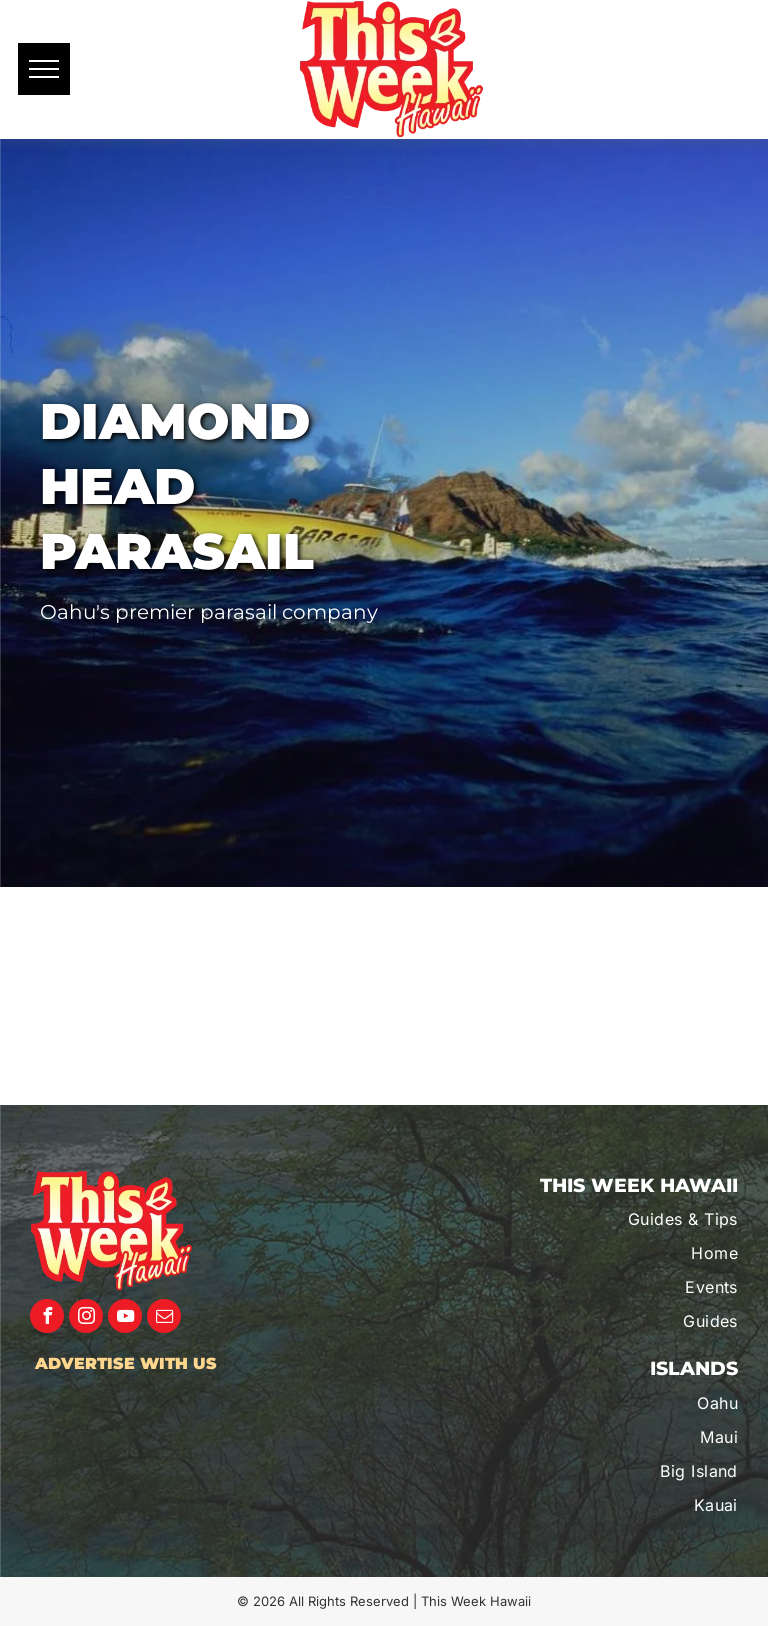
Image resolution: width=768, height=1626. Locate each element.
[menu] (44, 69)
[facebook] (47, 1318)
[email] (164, 1318)
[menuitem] (632, 1219)
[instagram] (86, 1318)
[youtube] (125, 1318)
